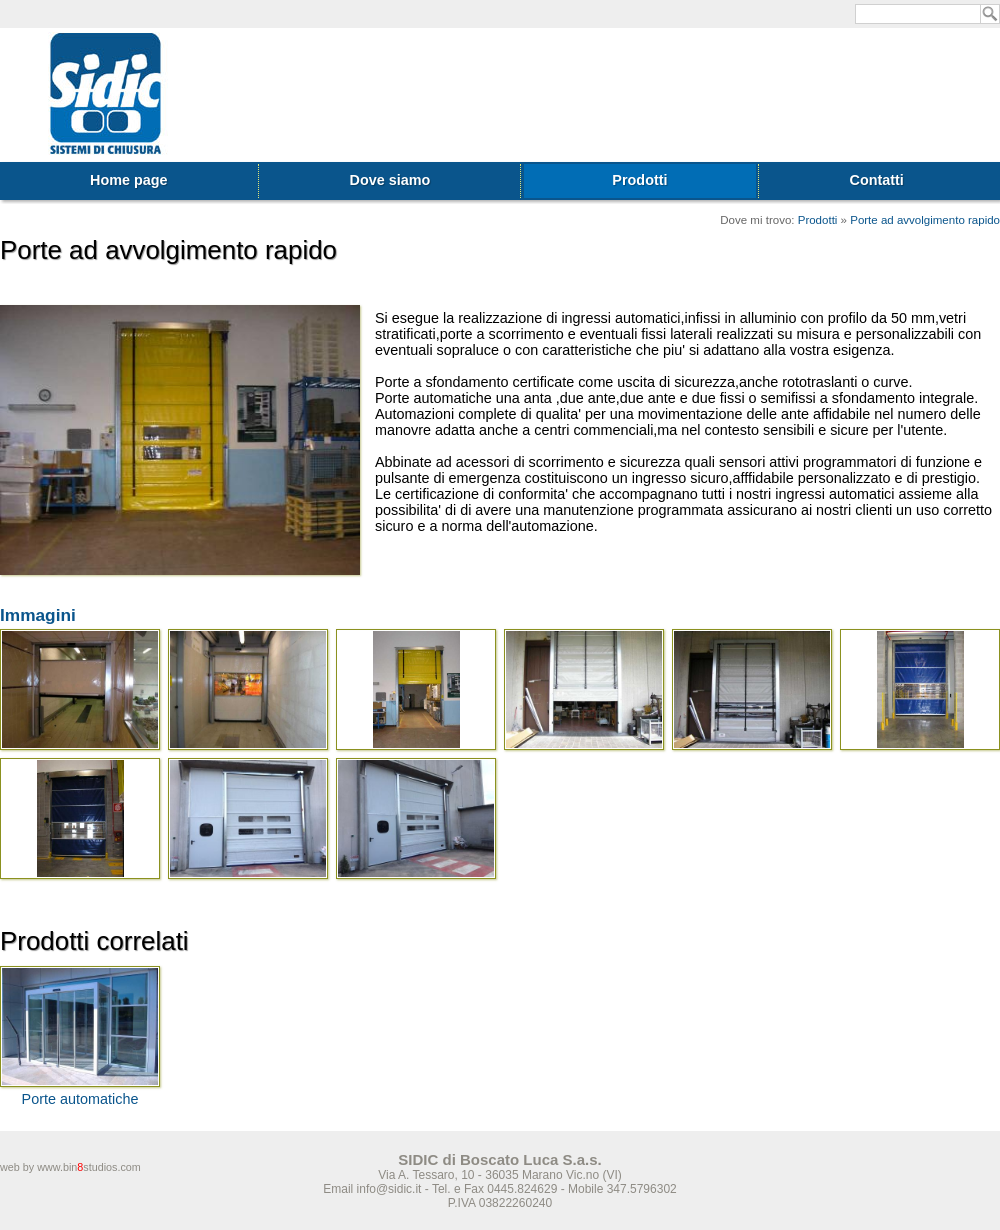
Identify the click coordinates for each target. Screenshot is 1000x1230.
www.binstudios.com (89, 1167)
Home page (129, 180)
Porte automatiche (80, 1099)
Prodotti (639, 180)
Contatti (877, 180)
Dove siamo (390, 180)
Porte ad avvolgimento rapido (925, 220)
